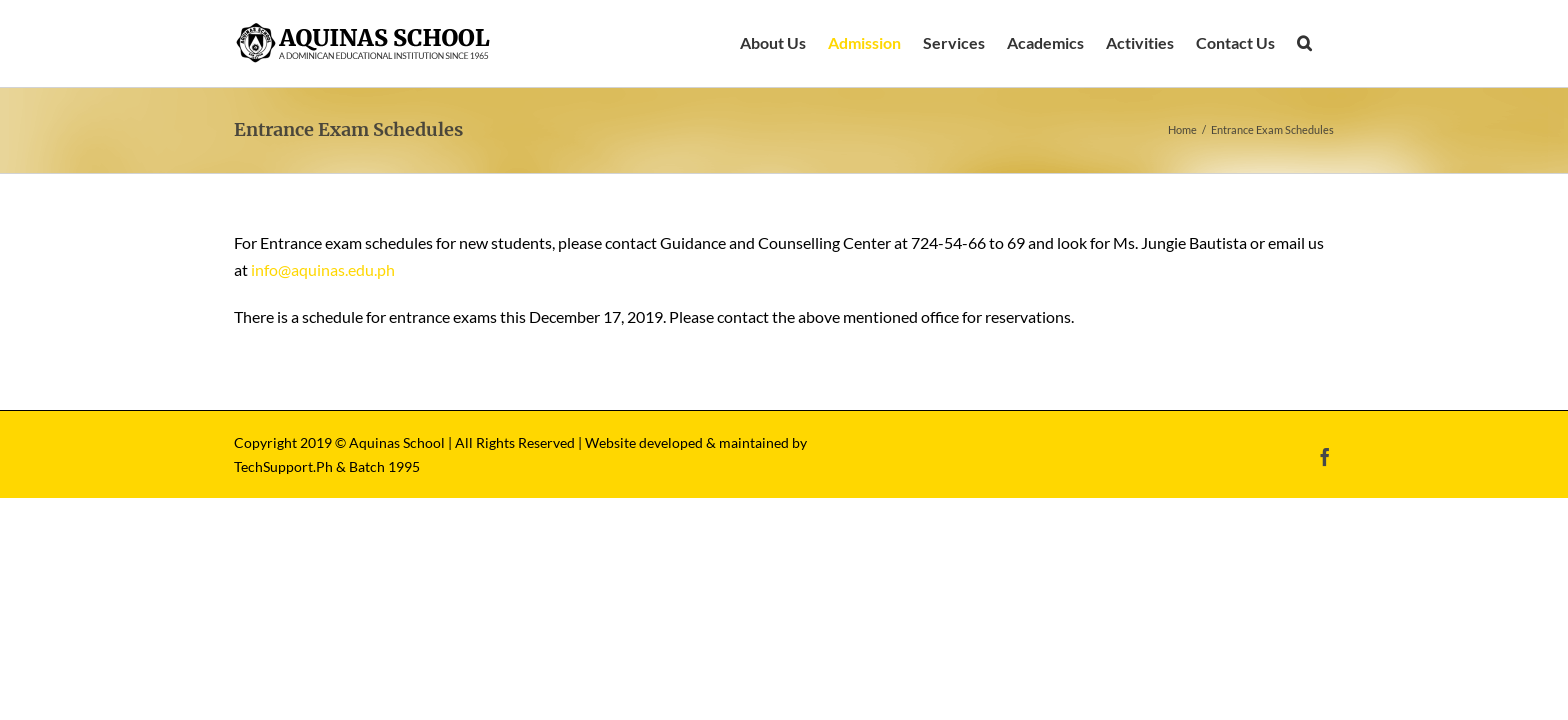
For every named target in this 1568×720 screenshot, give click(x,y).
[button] (1326, 43)
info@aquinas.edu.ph (323, 269)
